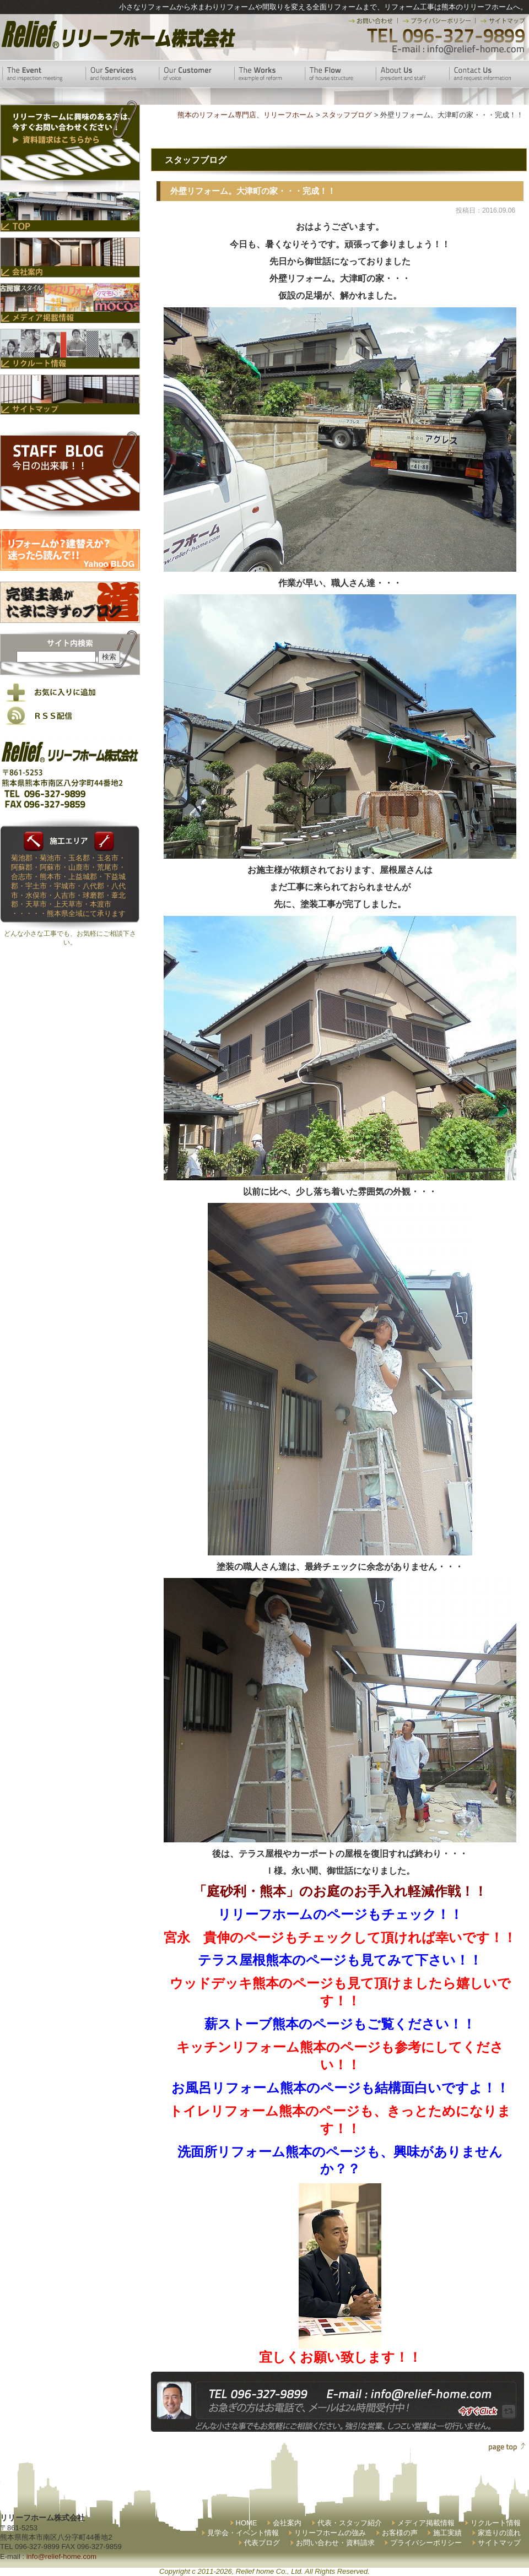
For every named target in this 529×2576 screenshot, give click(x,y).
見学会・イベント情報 (243, 2533)
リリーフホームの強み (330, 2533)
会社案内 (287, 2523)
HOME (246, 2523)
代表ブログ (262, 2543)
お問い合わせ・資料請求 (335, 2543)
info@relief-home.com (61, 2556)
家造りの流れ (499, 2533)
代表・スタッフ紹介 (349, 2523)
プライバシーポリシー (426, 2543)
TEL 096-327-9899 (445, 36)
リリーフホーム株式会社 (117, 34)
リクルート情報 (496, 2523)
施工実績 (447, 2533)
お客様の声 (400, 2533)
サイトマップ (499, 2543)
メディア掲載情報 (426, 2523)
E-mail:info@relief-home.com (458, 49)
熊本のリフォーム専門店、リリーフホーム (245, 115)
